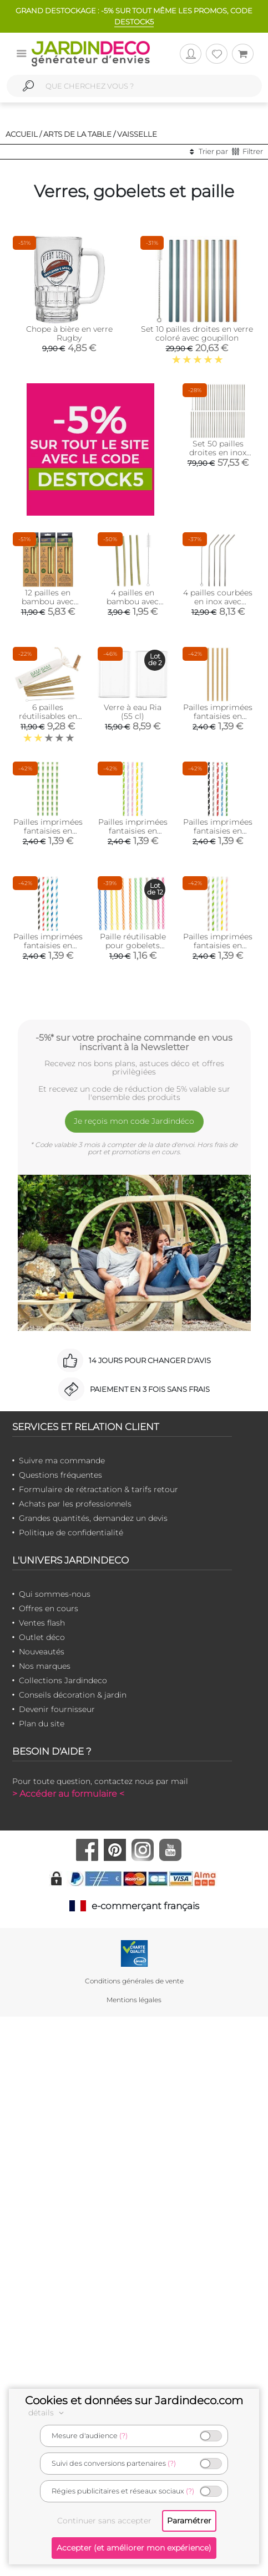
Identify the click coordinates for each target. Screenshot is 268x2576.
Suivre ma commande (62, 1461)
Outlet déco (42, 1637)
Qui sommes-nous (54, 1594)
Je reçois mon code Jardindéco (134, 1121)
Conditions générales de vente (134, 1981)
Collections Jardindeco (63, 1680)
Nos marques (44, 1666)
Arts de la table (77, 134)
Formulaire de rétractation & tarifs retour (98, 1489)
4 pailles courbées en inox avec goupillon (217, 601)
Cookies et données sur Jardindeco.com (134, 2400)
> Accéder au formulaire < (68, 1793)
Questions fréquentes (60, 1475)
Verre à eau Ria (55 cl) (132, 711)
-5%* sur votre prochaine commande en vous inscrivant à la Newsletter (134, 1042)
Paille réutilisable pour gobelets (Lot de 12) (133, 945)
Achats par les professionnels (75, 1504)
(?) (123, 2435)
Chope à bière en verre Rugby (69, 333)
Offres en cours (48, 1608)
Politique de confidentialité (71, 1533)
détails (47, 2413)
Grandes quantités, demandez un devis (93, 1518)
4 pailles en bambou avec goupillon (133, 601)
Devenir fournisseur (57, 1709)
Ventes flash (42, 1623)
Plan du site (41, 1724)
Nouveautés (41, 1652)
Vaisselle (137, 134)
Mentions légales (134, 2000)
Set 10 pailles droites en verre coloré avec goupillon (197, 333)
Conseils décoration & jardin (73, 1695)
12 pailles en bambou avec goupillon (48, 601)
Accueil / (24, 134)
